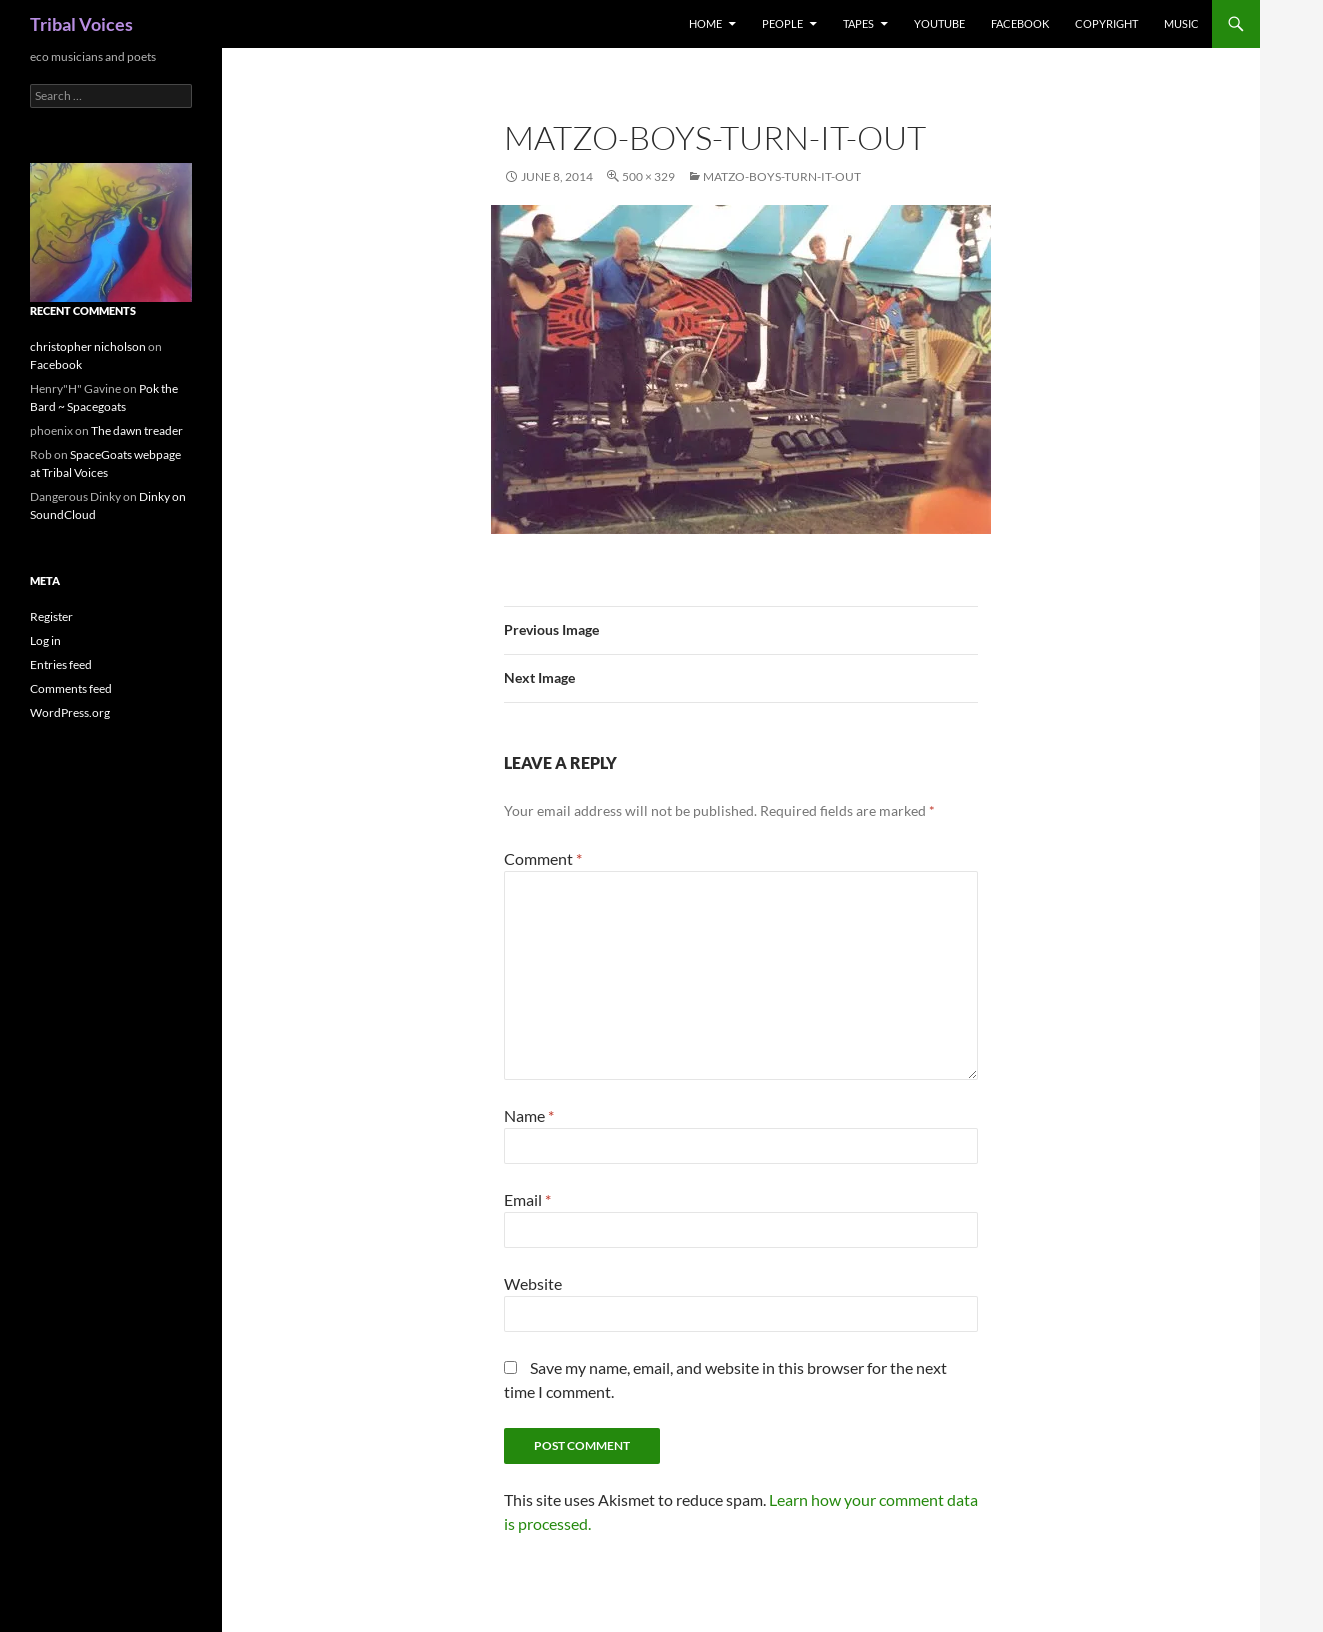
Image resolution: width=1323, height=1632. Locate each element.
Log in (45, 640)
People (782, 23)
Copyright (1106, 23)
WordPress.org (70, 712)
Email (527, 1199)
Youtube (939, 23)
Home (705, 23)
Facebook (1020, 23)
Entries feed (61, 664)
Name (529, 1115)
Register (51, 616)
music (1181, 23)
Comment (543, 858)
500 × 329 (648, 176)
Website (533, 1283)
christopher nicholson (88, 346)
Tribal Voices (81, 24)
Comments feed (71, 688)
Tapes (858, 23)
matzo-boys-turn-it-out (782, 176)
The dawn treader (137, 430)
